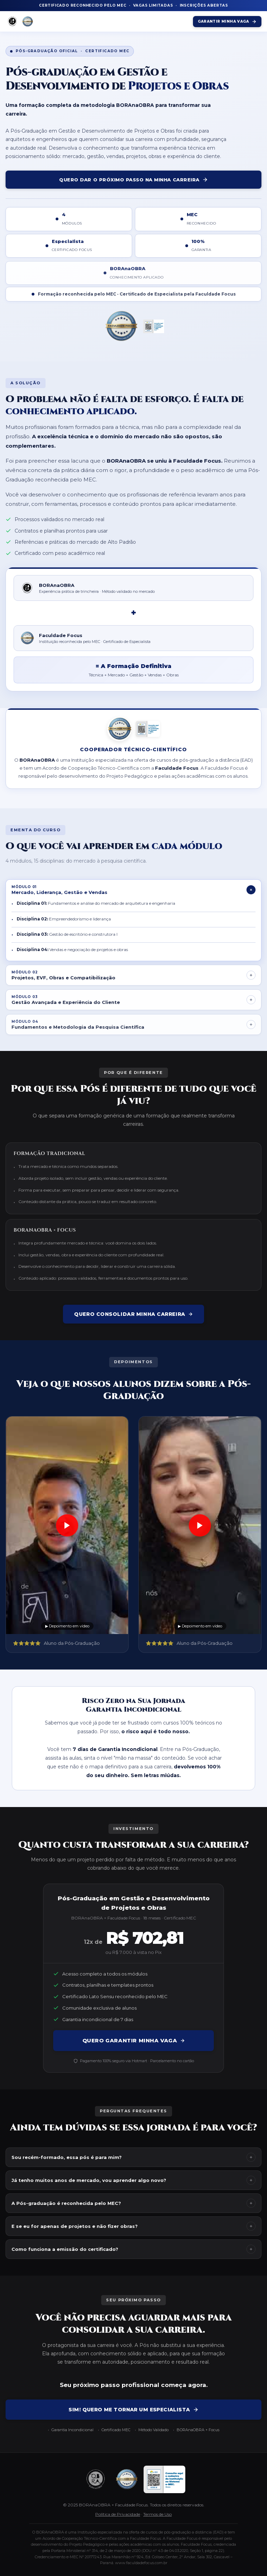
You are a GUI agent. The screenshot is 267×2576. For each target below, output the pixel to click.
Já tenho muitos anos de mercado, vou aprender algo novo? (133, 2180)
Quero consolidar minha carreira (133, 1314)
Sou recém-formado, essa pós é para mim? (133, 2157)
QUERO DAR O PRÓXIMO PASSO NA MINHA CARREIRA (133, 179)
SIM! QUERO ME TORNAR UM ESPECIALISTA (133, 2409)
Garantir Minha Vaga (227, 21)
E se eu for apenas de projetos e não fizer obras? (133, 2226)
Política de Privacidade (117, 2514)
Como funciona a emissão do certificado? (133, 2249)
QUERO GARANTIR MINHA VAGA (133, 2040)
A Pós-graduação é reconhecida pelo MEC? (133, 2203)
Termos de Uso (157, 2514)
